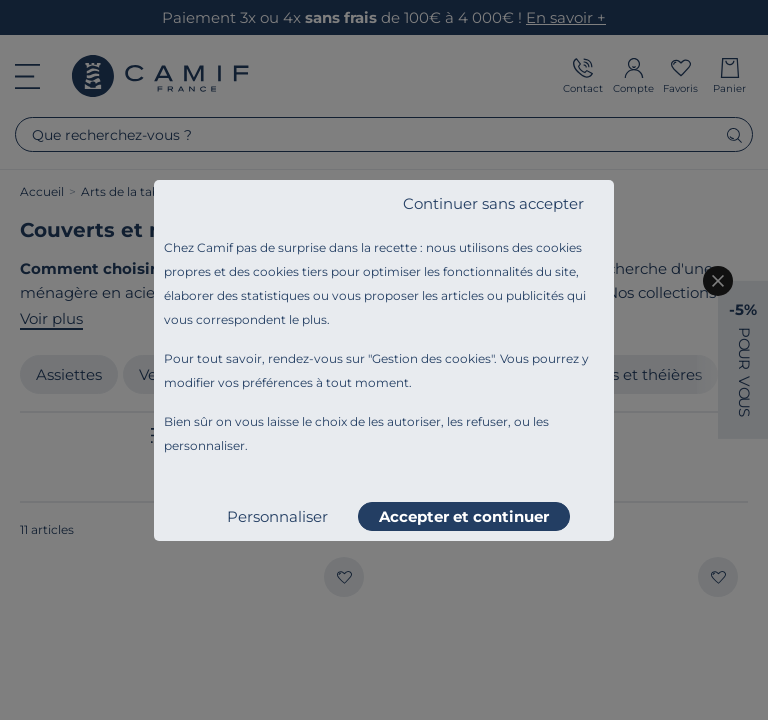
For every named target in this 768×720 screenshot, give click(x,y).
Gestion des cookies (431, 358)
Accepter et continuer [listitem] (464, 516)
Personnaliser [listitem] (277, 516)
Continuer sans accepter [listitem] (493, 203)
